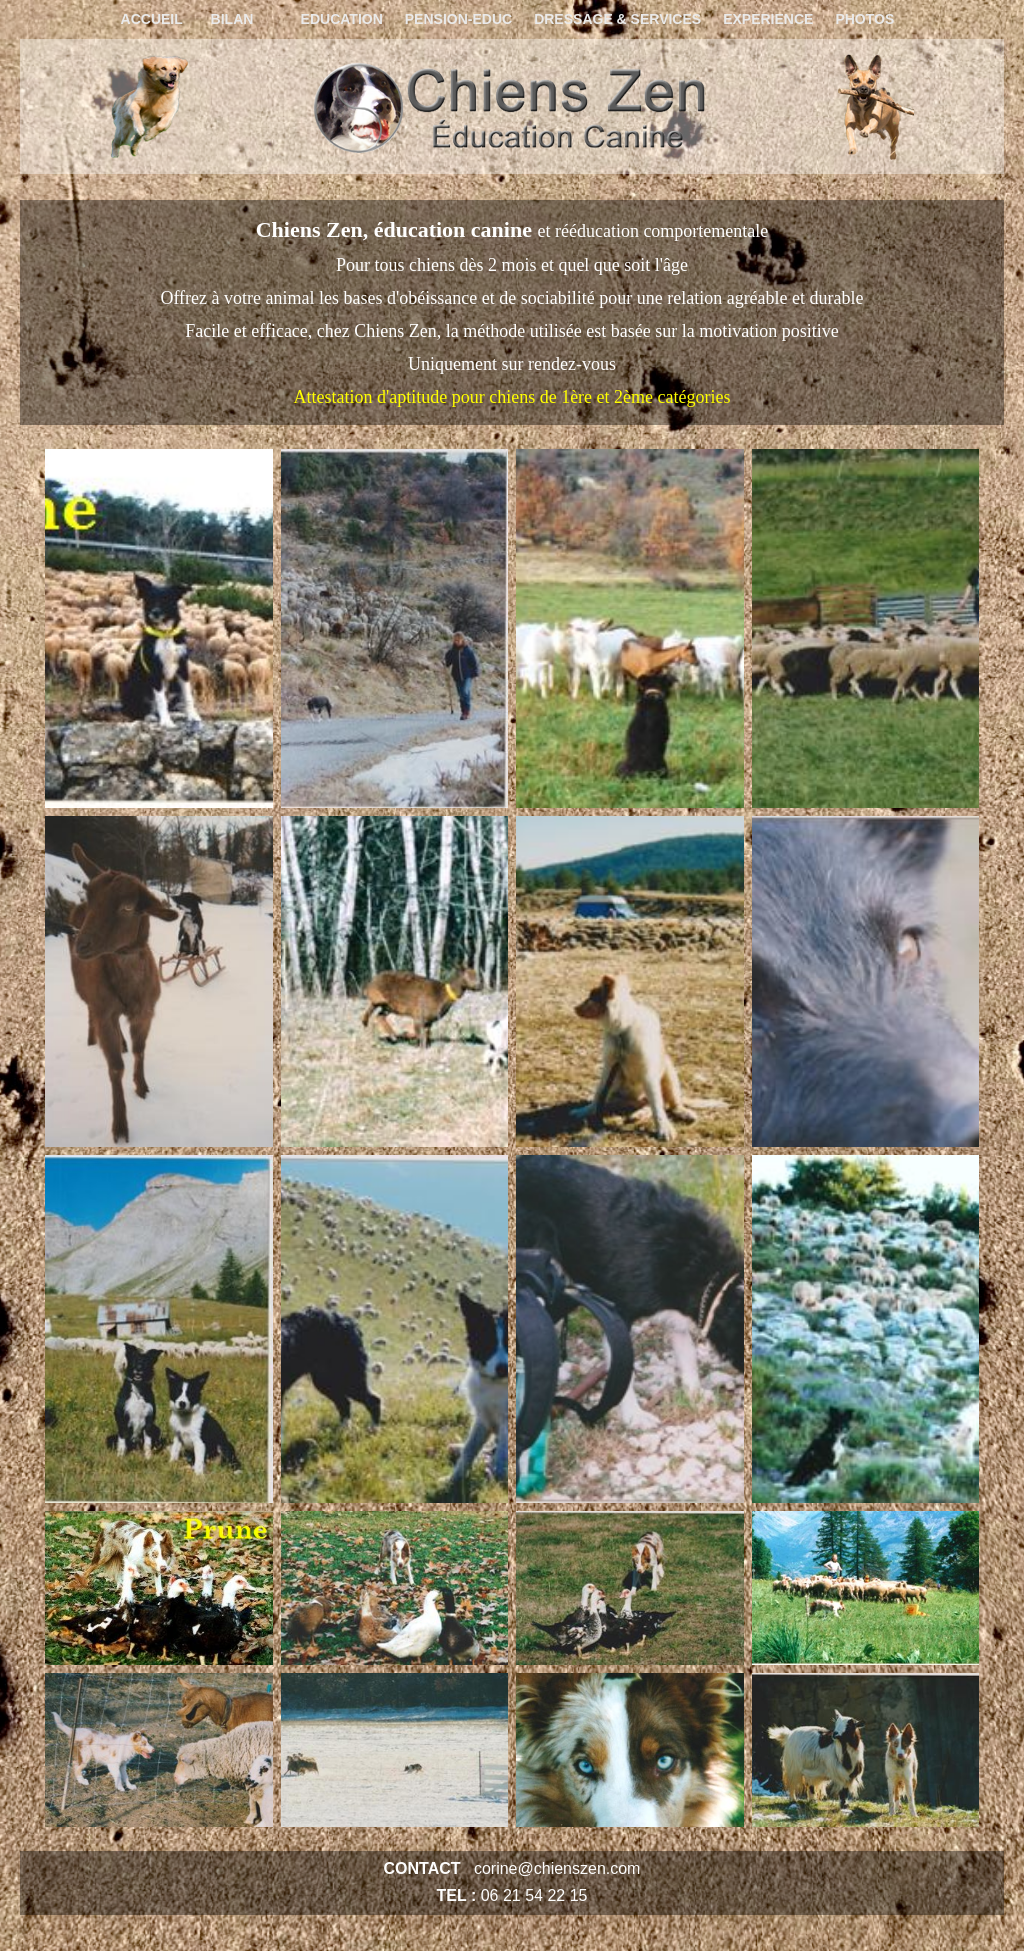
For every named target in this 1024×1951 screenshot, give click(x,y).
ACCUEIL (152, 19)
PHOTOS (864, 19)
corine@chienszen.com (557, 1868)
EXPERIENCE (768, 19)
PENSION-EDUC (458, 19)
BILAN (232, 19)
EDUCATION (342, 19)
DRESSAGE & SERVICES (617, 19)
